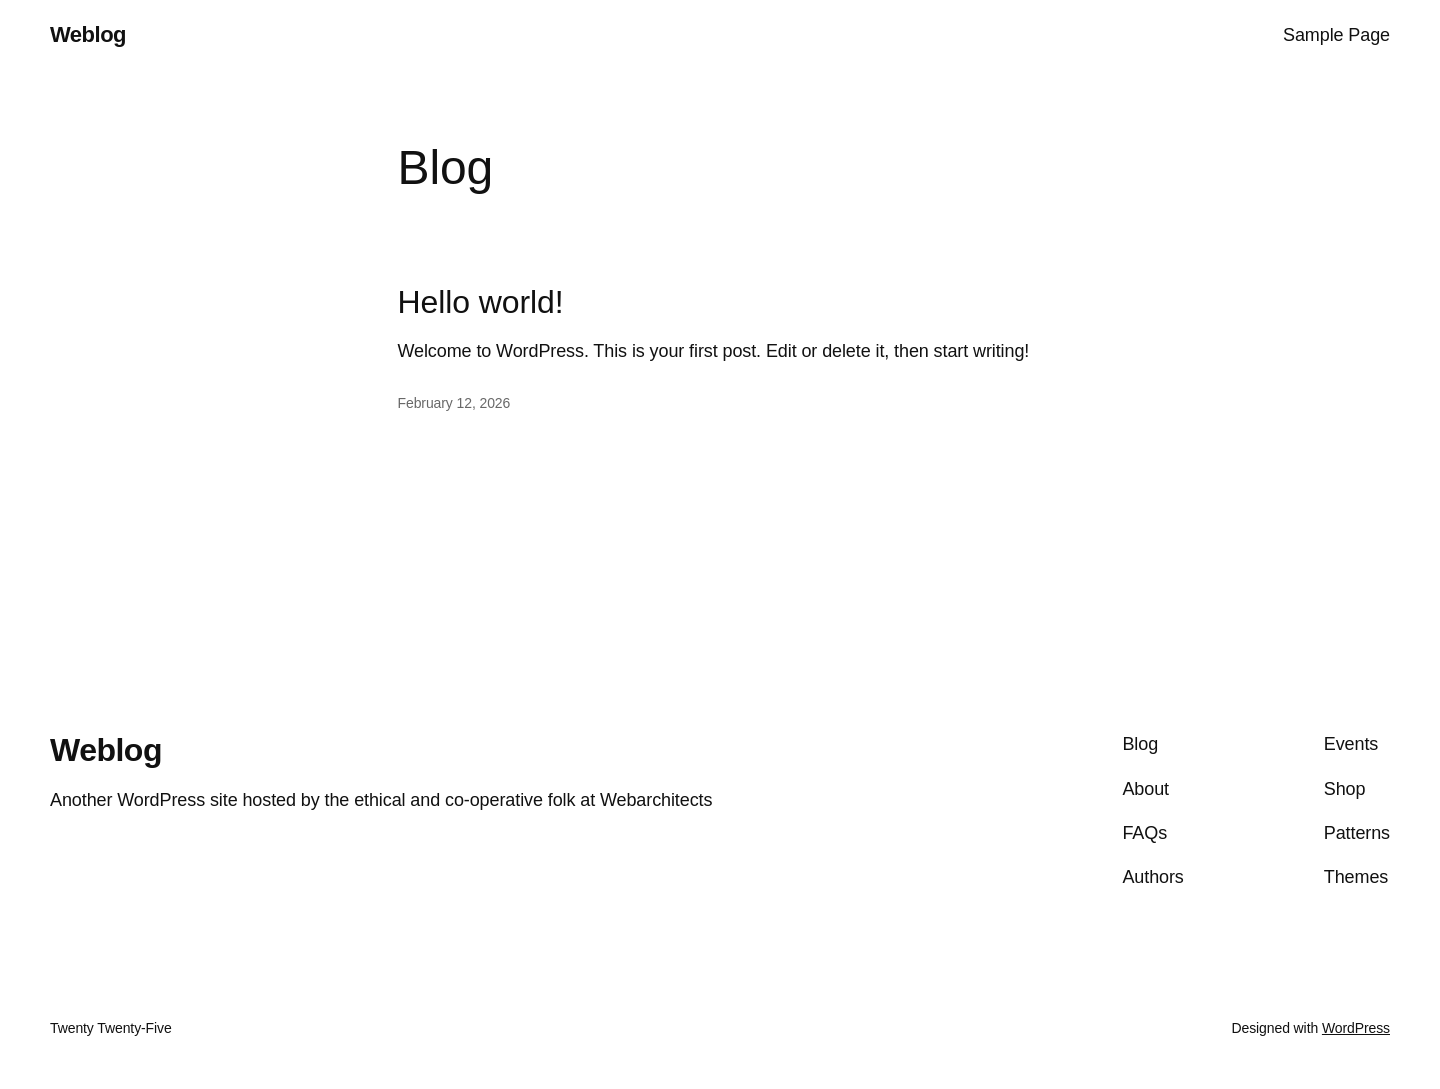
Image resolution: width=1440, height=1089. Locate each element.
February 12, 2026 (454, 403)
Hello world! (481, 302)
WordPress (1356, 1028)
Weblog (88, 34)
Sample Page (1336, 35)
